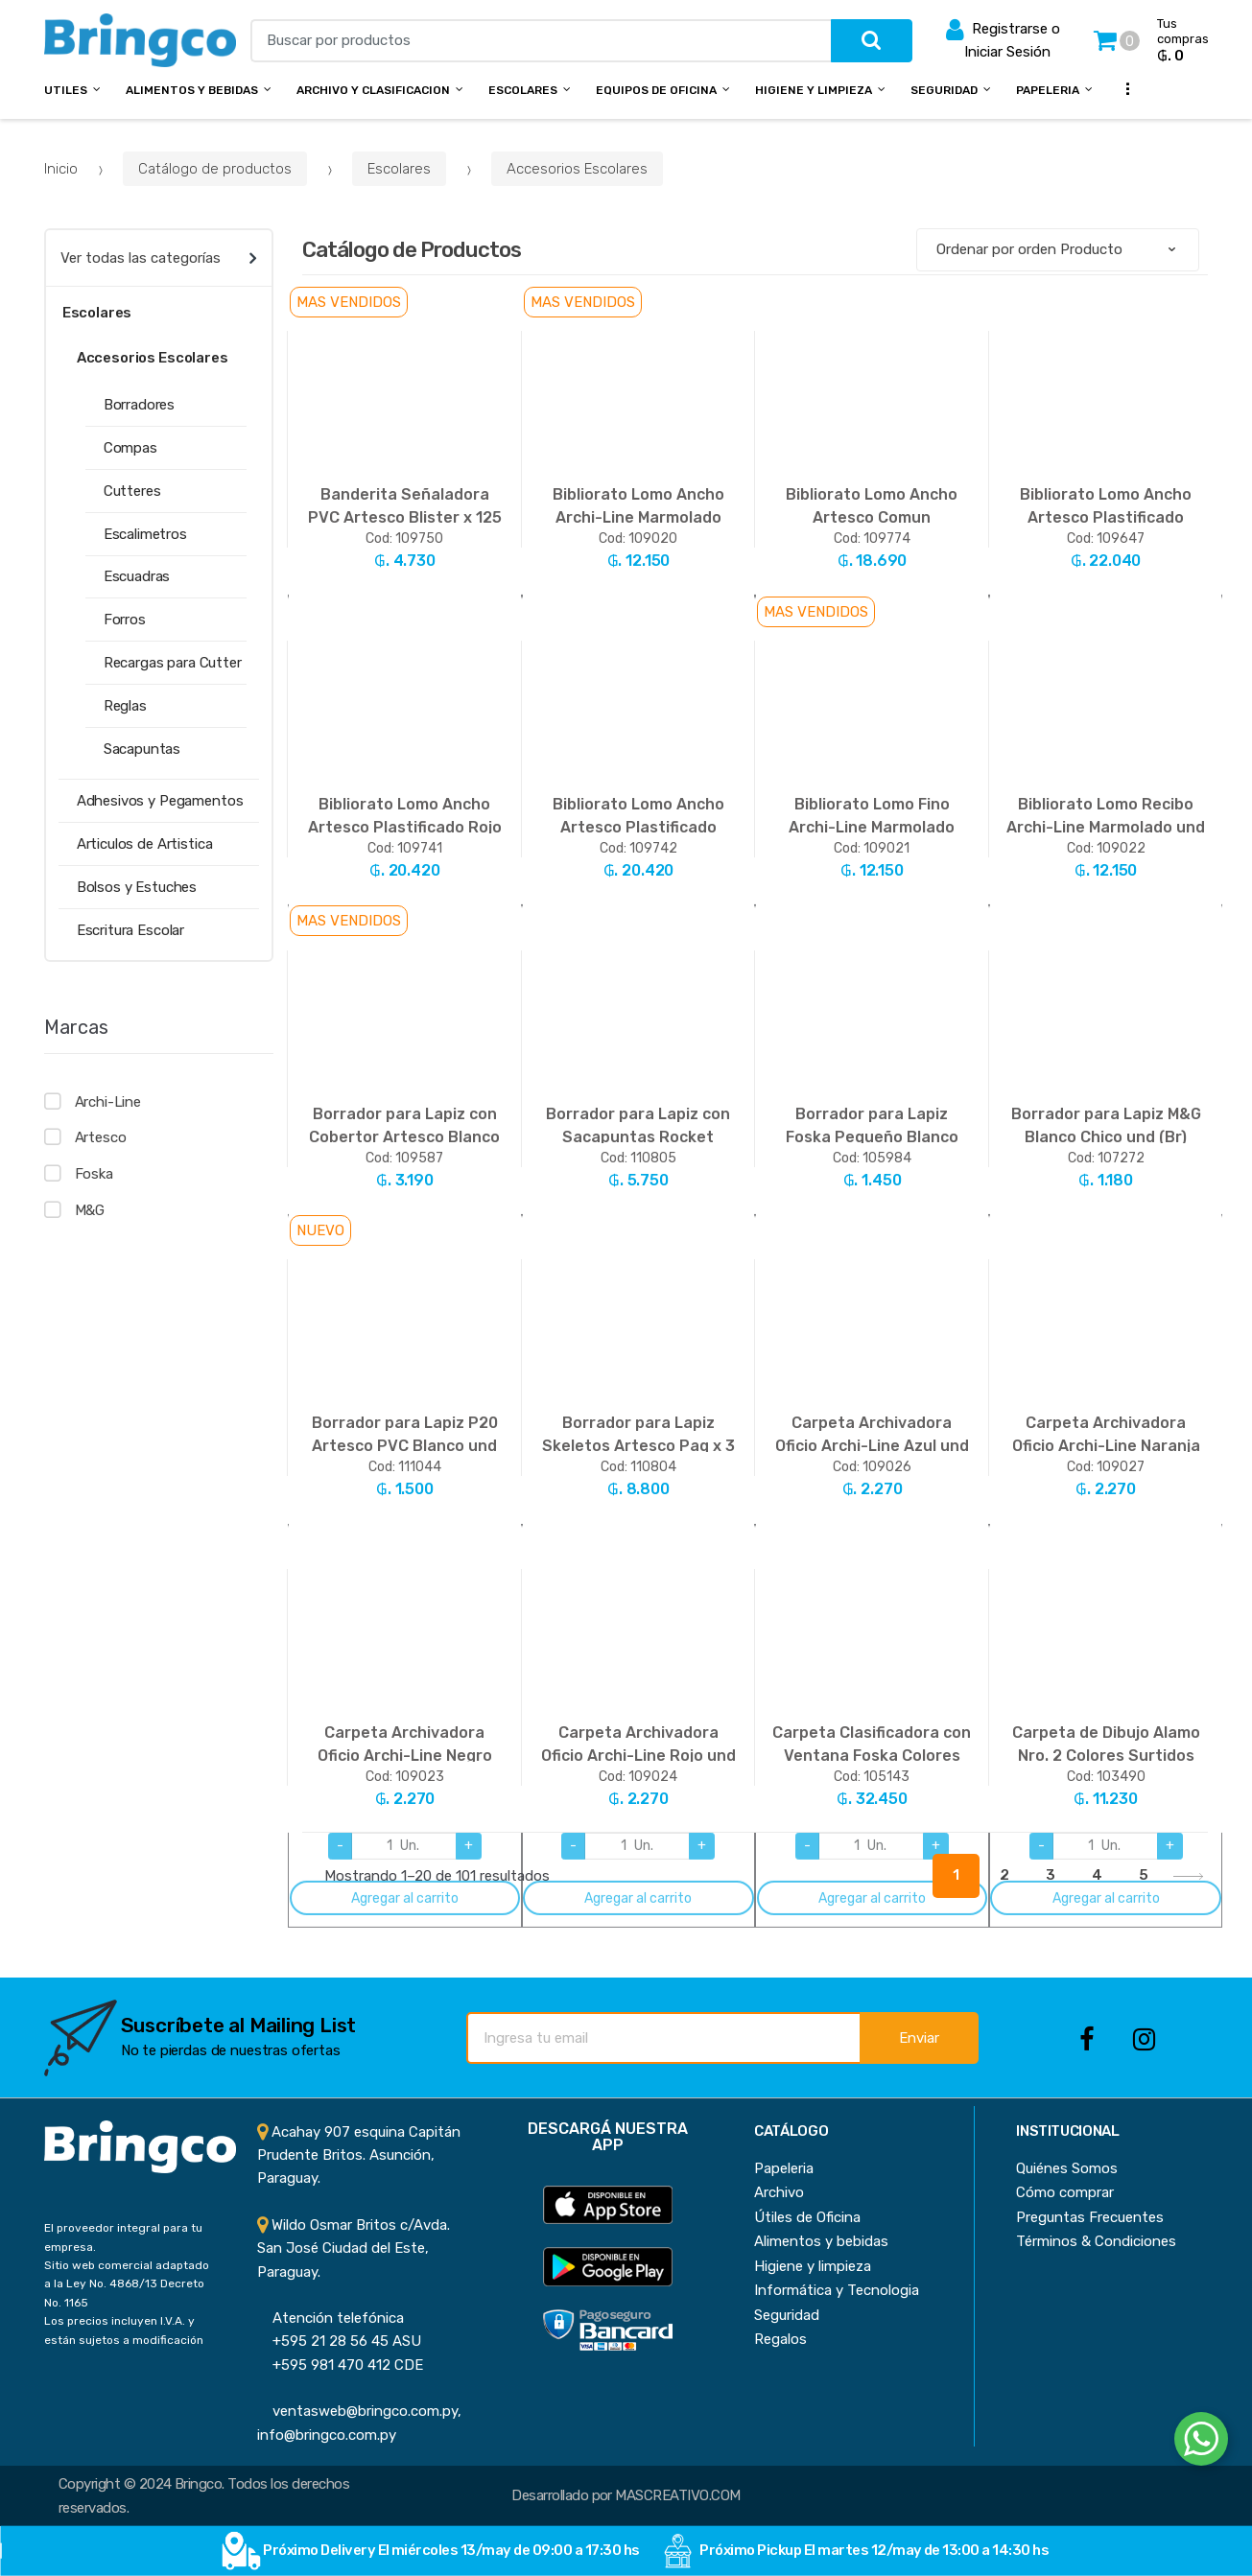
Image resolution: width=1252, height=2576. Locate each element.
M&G (90, 1210)
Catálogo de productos (215, 168)
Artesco (101, 1137)
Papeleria (1047, 90)
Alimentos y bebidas (192, 90)
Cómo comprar (1065, 2192)
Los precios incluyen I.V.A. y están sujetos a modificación (123, 2330)
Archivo (779, 2192)
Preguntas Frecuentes (1090, 2217)
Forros (125, 619)
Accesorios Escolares (577, 168)
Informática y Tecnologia (836, 2290)
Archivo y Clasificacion (373, 90)
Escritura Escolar (130, 930)
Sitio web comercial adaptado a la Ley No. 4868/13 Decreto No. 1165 (126, 2284)
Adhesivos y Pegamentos (160, 800)
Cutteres (132, 491)
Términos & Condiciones (1096, 2241)
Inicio (61, 168)
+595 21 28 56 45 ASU (339, 2341)
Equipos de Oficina (656, 90)
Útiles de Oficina (807, 2217)
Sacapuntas (142, 749)
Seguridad (944, 90)
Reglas (125, 705)
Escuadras (137, 576)
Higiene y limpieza (812, 2266)
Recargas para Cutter (173, 662)
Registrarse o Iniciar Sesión (1003, 38)
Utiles (65, 90)
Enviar (919, 2038)
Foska (94, 1174)
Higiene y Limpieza (813, 90)
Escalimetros (145, 534)
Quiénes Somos (1067, 2168)
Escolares (522, 90)
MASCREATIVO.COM (677, 2495)
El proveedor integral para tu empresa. (123, 2237)
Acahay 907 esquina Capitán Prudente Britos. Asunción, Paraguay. (359, 2155)
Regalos (780, 2339)
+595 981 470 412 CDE (340, 2365)
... (1121, 88)
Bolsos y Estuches (137, 887)
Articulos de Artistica (145, 844)
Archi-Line (108, 1102)
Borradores (140, 404)
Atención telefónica (330, 2318)
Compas (130, 448)
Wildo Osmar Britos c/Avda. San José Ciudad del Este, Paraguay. (353, 2248)
